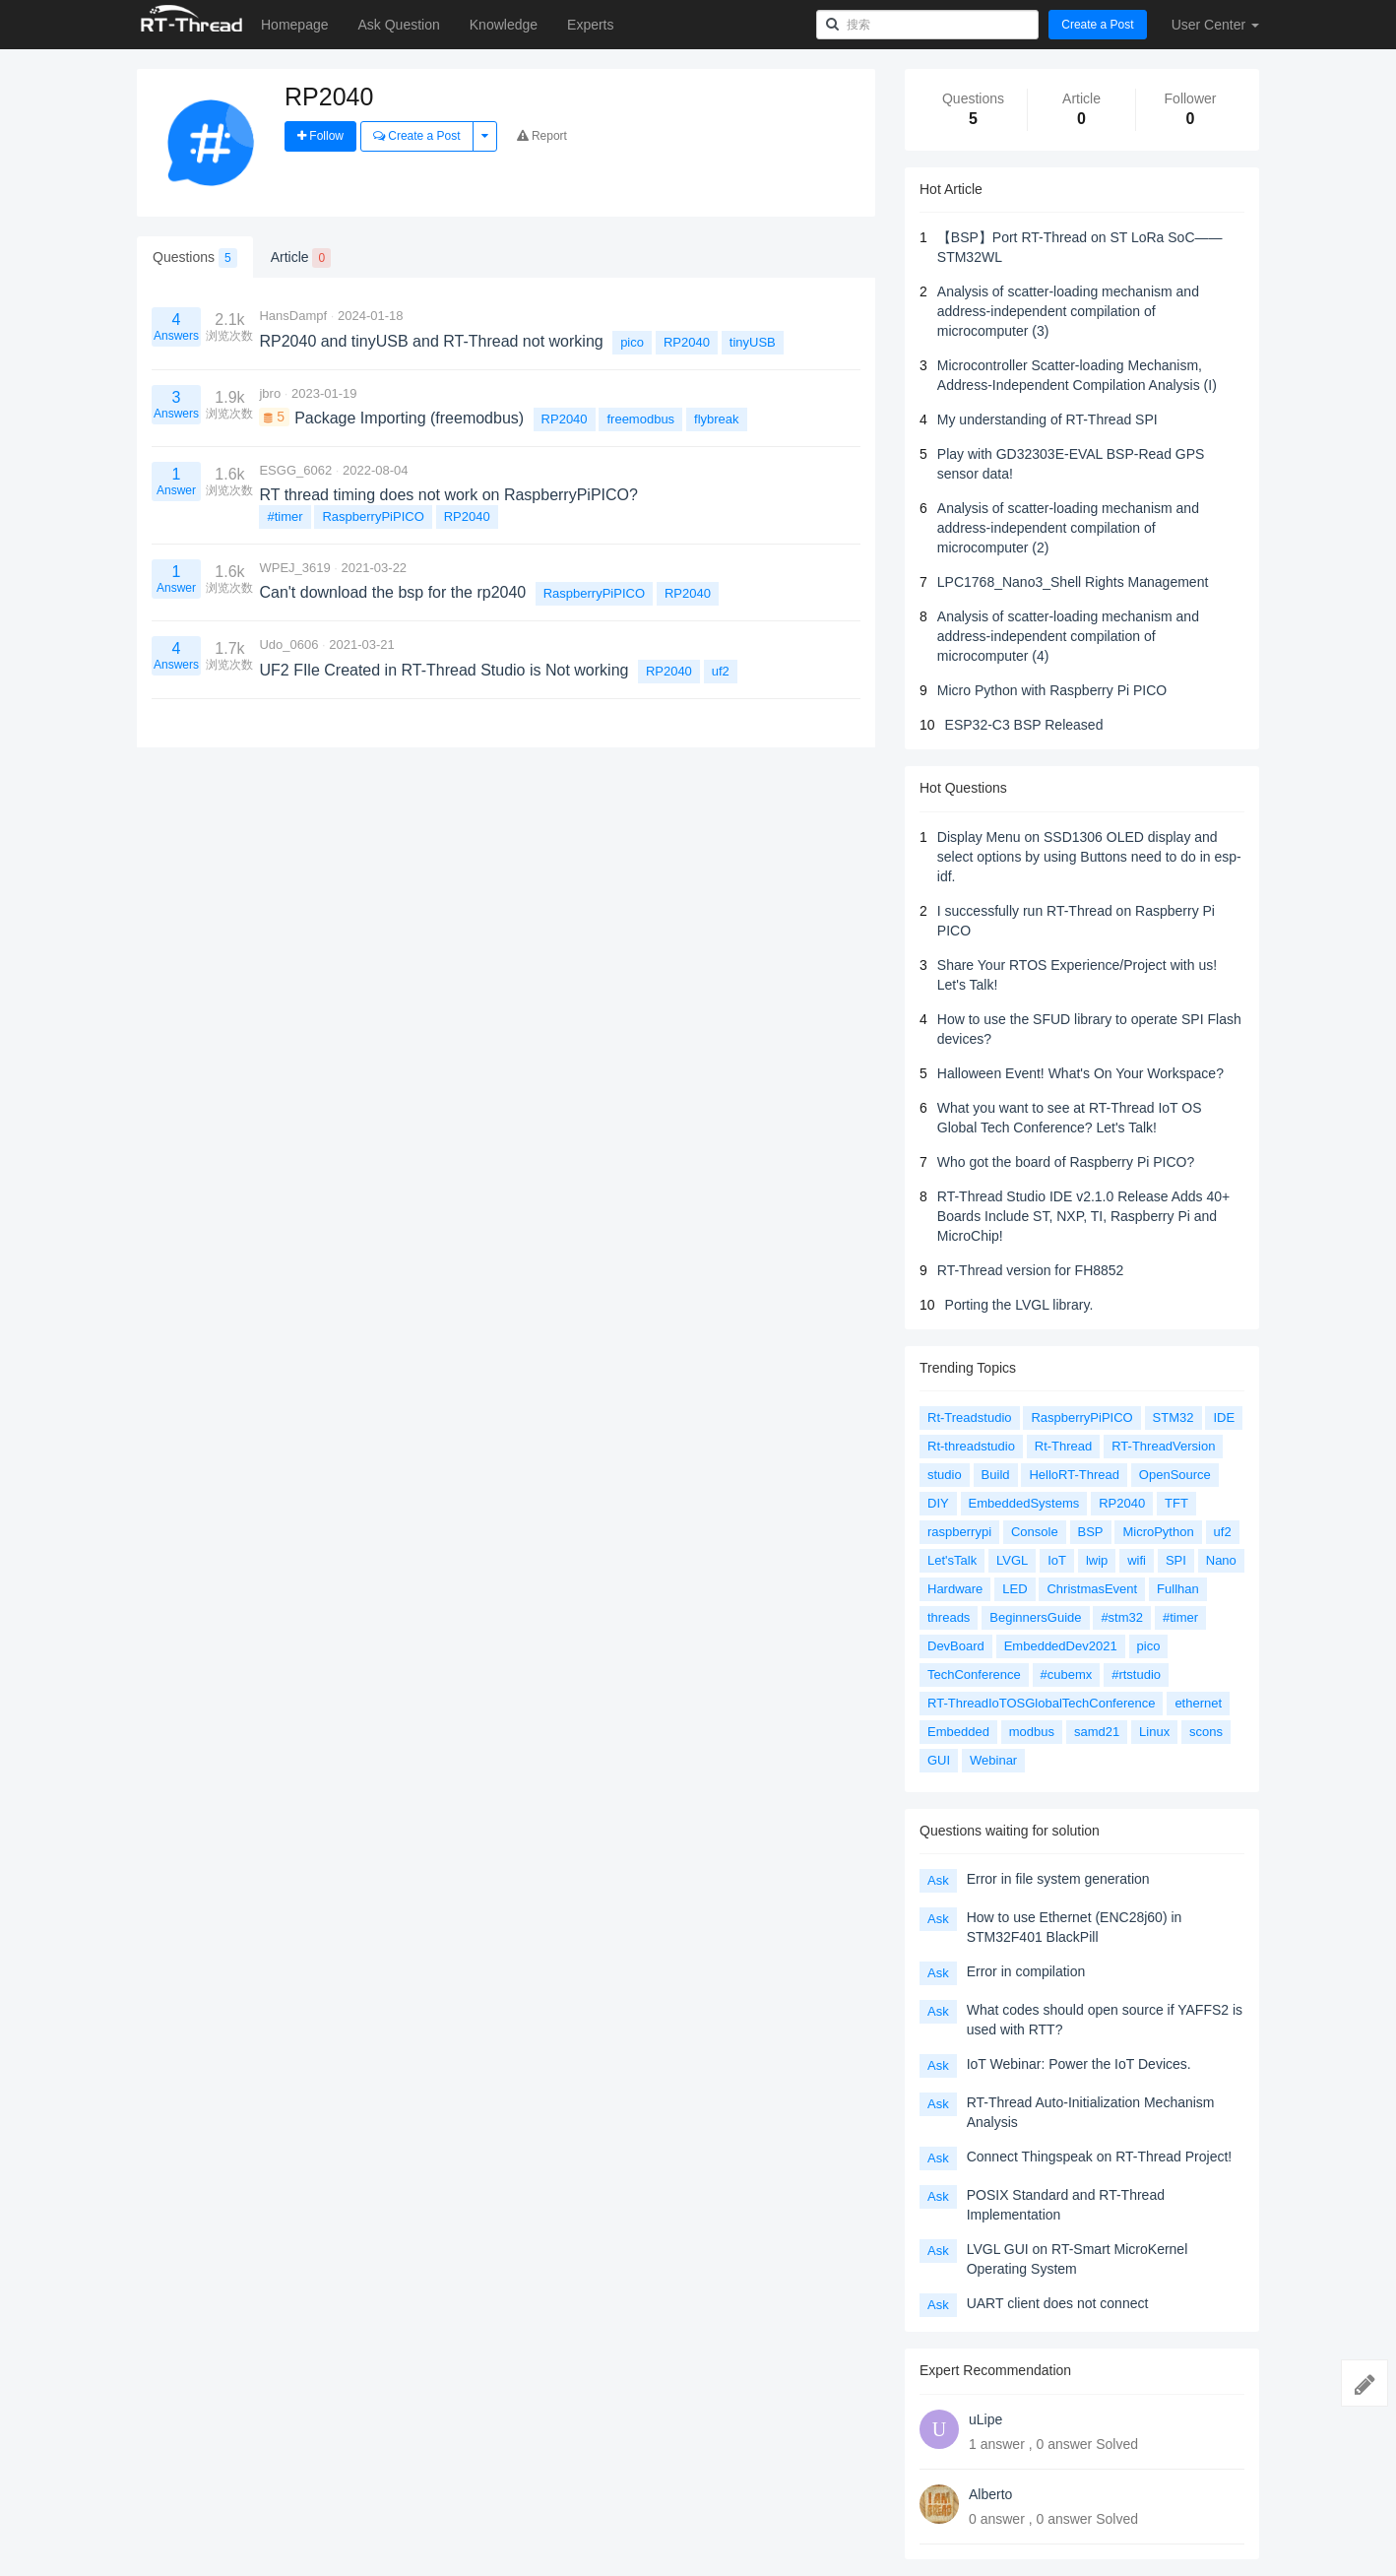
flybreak (716, 419)
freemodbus (640, 419)
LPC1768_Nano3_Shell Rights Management (1073, 582)
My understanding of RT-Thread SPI (1047, 419)
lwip (1097, 1560)
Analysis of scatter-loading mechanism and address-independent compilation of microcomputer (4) (1068, 636)
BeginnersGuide (1035, 1617)
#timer (284, 516)
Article (301, 258)
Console (1034, 1531)
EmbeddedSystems (1024, 1503)
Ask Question (399, 24)
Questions (195, 258)
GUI (938, 1760)
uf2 (721, 671)
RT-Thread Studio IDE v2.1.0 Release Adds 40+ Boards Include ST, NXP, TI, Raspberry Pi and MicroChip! (1083, 1216)
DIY (938, 1503)
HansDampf (293, 315)
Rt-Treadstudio (969, 1417)
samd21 (1096, 1731)
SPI (1176, 1560)
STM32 (1173, 1417)
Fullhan (1178, 1588)
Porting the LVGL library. (1019, 1305)
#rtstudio (1136, 1674)
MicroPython (1157, 1531)
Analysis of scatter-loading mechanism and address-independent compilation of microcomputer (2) (1068, 527)
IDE (1224, 1417)
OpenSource (1175, 1474)
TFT (1176, 1503)
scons (1206, 1731)
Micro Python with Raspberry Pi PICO (1052, 690)
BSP (1091, 1531)
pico (632, 342)
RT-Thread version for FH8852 (1030, 1270)
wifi (1136, 1560)
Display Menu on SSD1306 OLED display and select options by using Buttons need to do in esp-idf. (1089, 856)
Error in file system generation (1058, 1879)
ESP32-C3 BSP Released (1024, 725)
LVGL (1012, 1560)
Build (996, 1474)
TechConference (974, 1674)
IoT (1056, 1560)
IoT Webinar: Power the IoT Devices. (1079, 2064)
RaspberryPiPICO (372, 516)
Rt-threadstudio (971, 1446)
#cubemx (1067, 1674)
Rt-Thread (1064, 1446)
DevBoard (955, 1646)
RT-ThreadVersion (1163, 1446)
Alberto (990, 2494)
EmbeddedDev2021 (1060, 1646)
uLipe (985, 2419)
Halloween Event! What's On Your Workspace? (1080, 1073)
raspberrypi (959, 1531)
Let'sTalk (952, 1560)
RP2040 (687, 342)
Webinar (993, 1760)
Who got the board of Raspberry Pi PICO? (1065, 1162)
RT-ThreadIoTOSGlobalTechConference (1041, 1703)
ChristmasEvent (1092, 1588)
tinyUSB (753, 342)
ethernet (1198, 1703)
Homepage (295, 24)
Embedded (958, 1731)
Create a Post (1097, 25)
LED (1014, 1588)
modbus (1031, 1731)
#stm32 (1122, 1617)
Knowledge (504, 24)
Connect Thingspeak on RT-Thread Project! (1100, 2156)
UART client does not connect (1058, 2303)
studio (944, 1474)
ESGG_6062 (295, 470)
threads (948, 1617)
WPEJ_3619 (294, 567)
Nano (1221, 1560)
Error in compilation (1026, 1971)
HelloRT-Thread (1074, 1474)
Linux (1154, 1731)
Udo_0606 (288, 644)
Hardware (955, 1588)
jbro (270, 393)
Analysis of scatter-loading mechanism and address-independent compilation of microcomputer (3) (1068, 311)
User (1215, 24)
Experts (590, 24)
